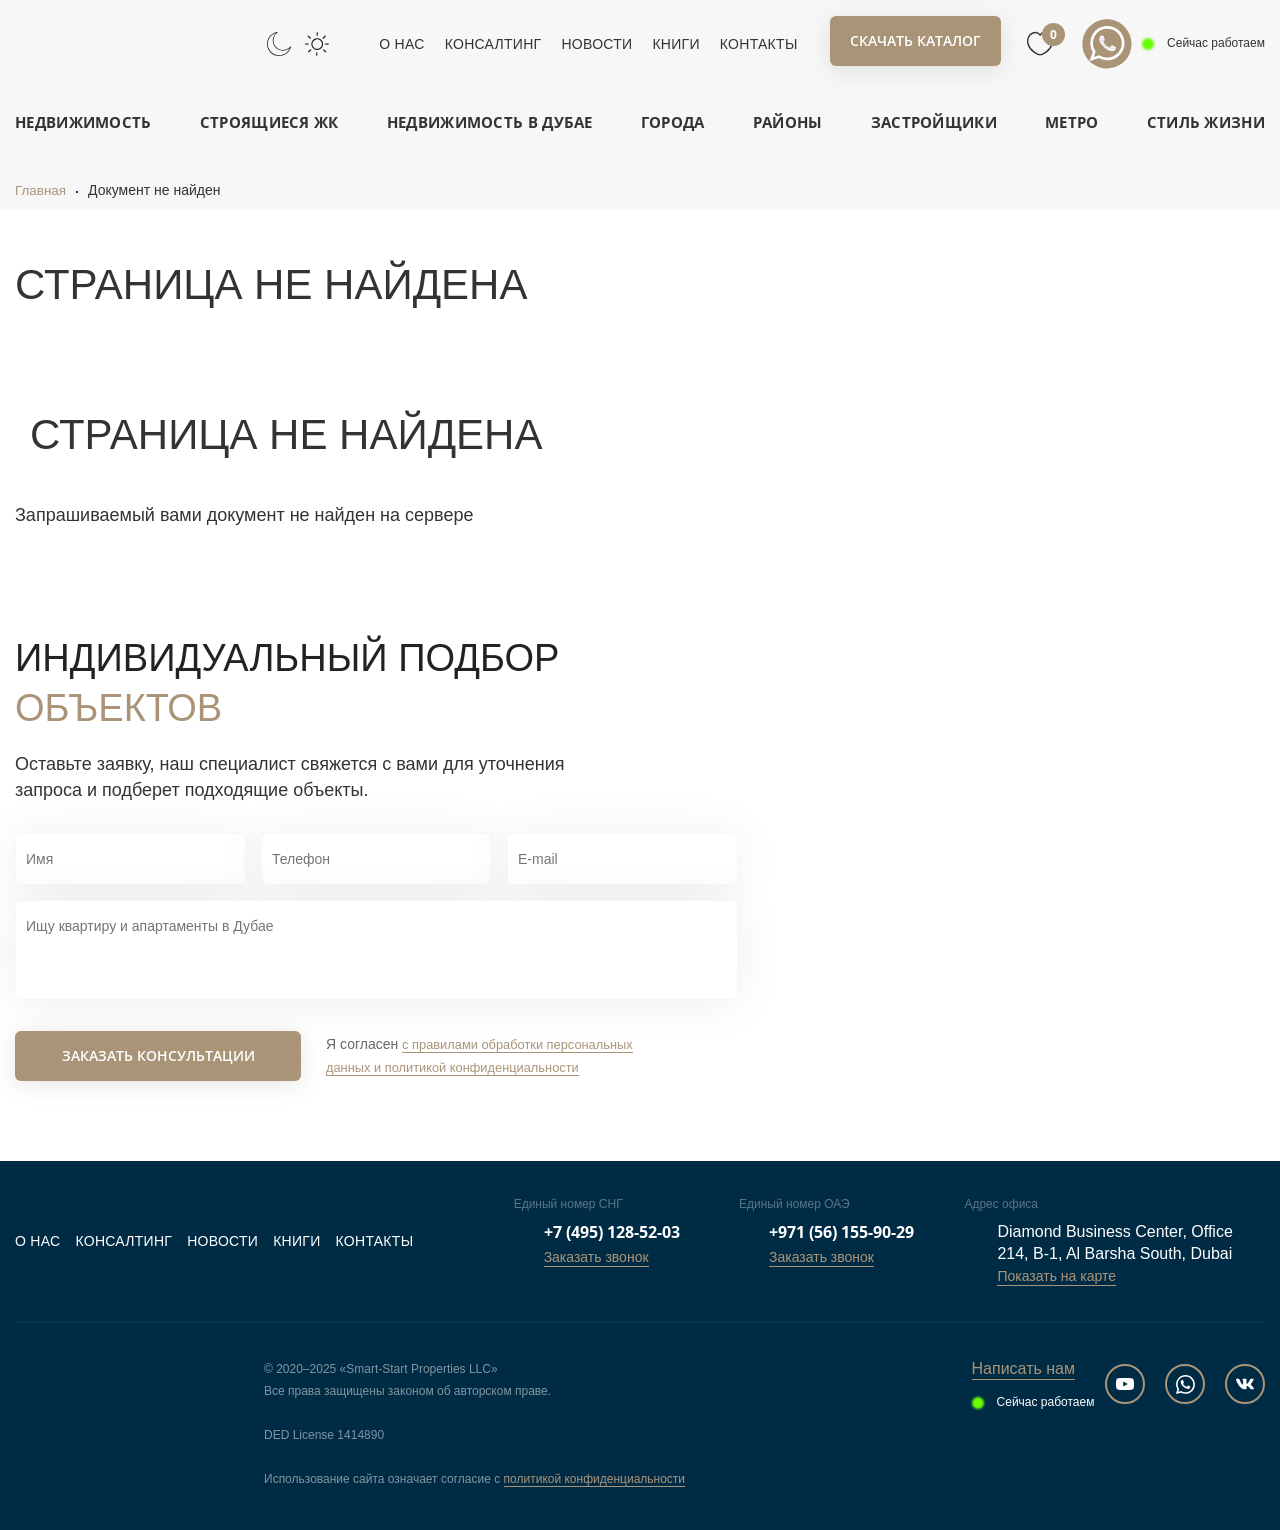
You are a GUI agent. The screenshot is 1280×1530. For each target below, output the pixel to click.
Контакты (759, 44)
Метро (1072, 122)
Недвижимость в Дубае (490, 122)
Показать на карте (1056, 1276)
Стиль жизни (1206, 122)
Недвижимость (83, 122)
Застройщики (934, 122)
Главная (41, 190)
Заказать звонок (596, 1257)
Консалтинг (493, 44)
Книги (675, 44)
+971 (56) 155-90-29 (841, 1232)
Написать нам (1023, 1368)
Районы (788, 122)
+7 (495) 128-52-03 (612, 1232)
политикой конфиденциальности (594, 1479)
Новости (596, 44)
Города (673, 122)
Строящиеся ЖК (269, 122)
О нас (401, 44)
